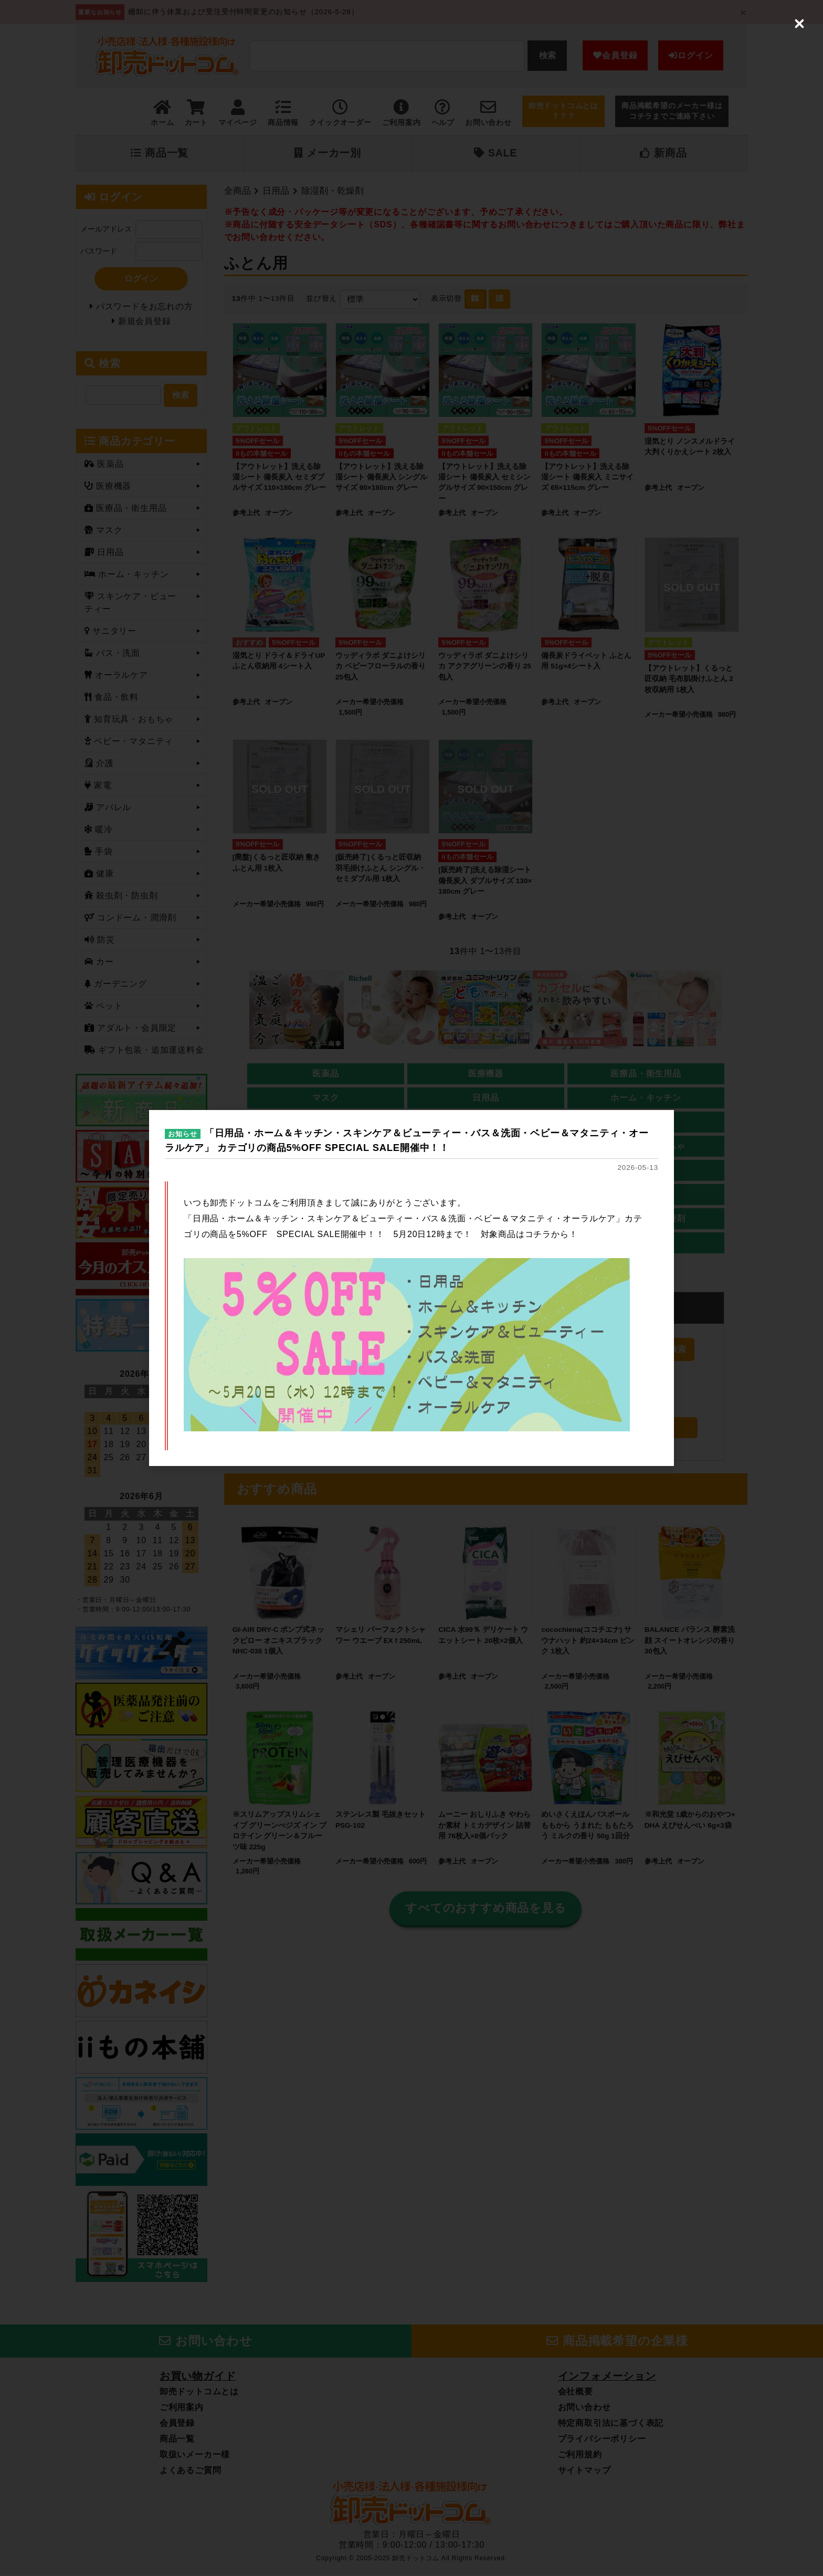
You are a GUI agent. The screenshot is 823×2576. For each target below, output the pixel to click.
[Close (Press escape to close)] (799, 24)
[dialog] (411, 1288)
